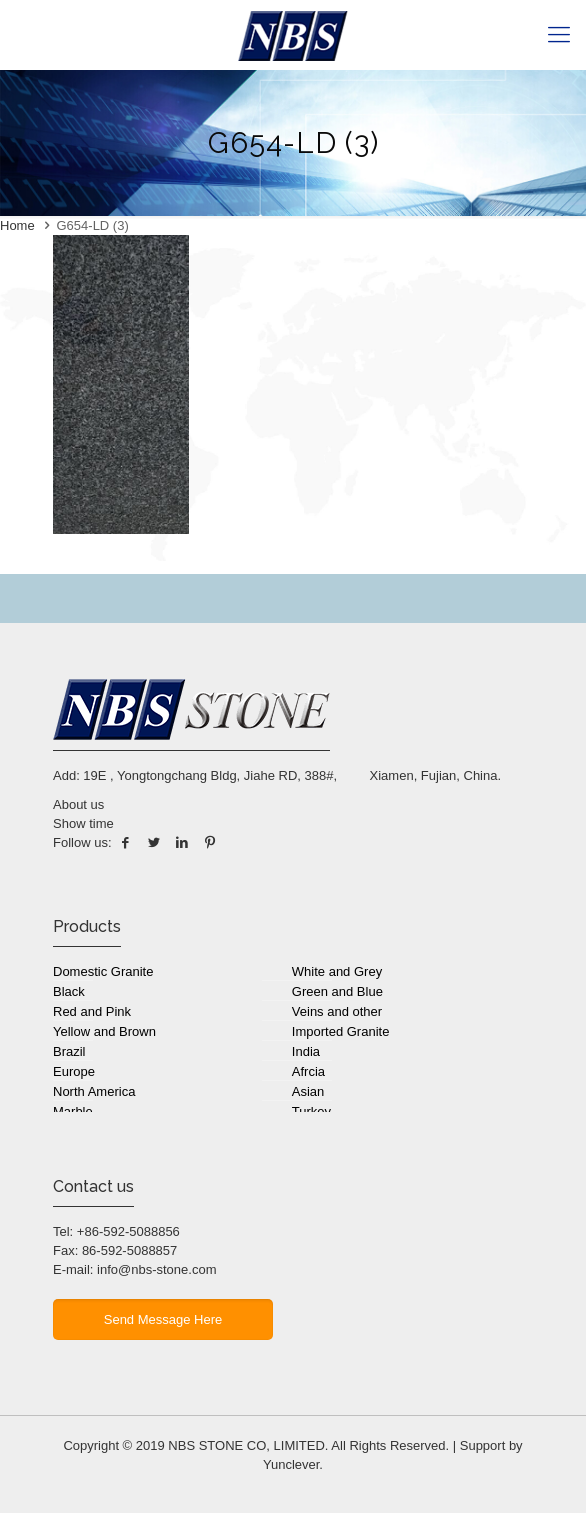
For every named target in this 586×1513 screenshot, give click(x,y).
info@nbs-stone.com (156, 1269)
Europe (74, 1071)
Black (69, 991)
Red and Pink (92, 1011)
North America (94, 1091)
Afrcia (308, 1071)
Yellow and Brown (104, 1031)
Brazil (69, 1051)
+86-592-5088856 (128, 1231)
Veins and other (337, 1011)
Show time (83, 823)
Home (17, 225)
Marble (73, 1111)
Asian (308, 1091)
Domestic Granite (103, 971)
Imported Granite (341, 1031)
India (306, 1051)
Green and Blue (337, 991)
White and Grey (337, 971)
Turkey (311, 1111)
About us (78, 804)
